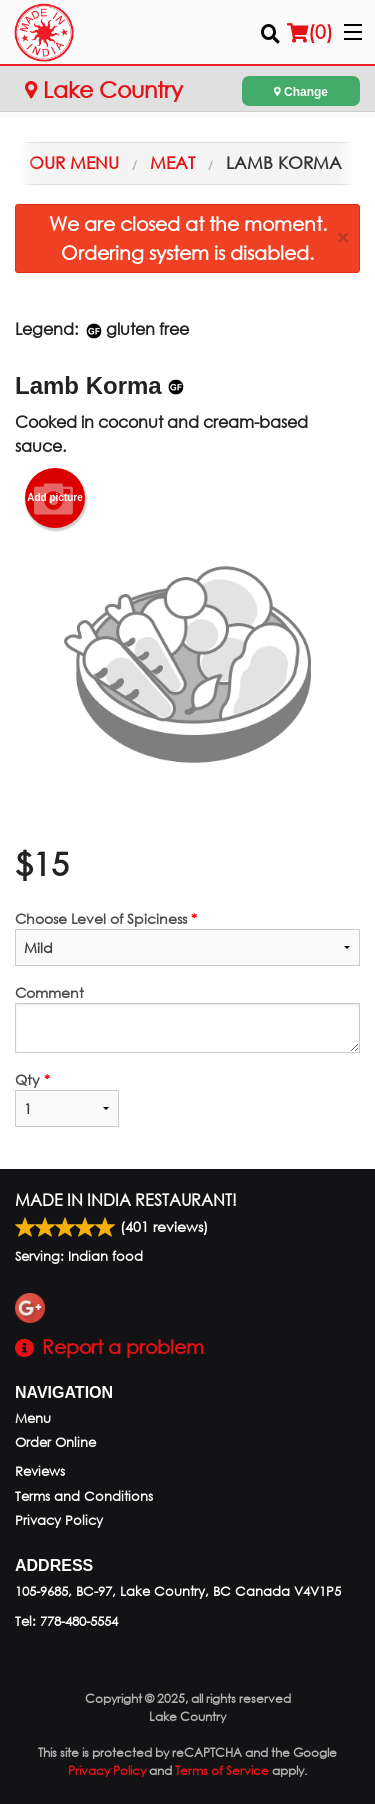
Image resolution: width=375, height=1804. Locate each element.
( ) (310, 32)
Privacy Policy (59, 1520)
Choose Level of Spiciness (187, 937)
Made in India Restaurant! (126, 1199)
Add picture (55, 498)
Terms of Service (222, 1770)
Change (301, 91)
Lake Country (104, 89)
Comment (187, 1018)
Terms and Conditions (84, 1496)
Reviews (40, 1471)
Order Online (55, 1442)
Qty (67, 1098)
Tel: (66, 1621)
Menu (33, 1418)
